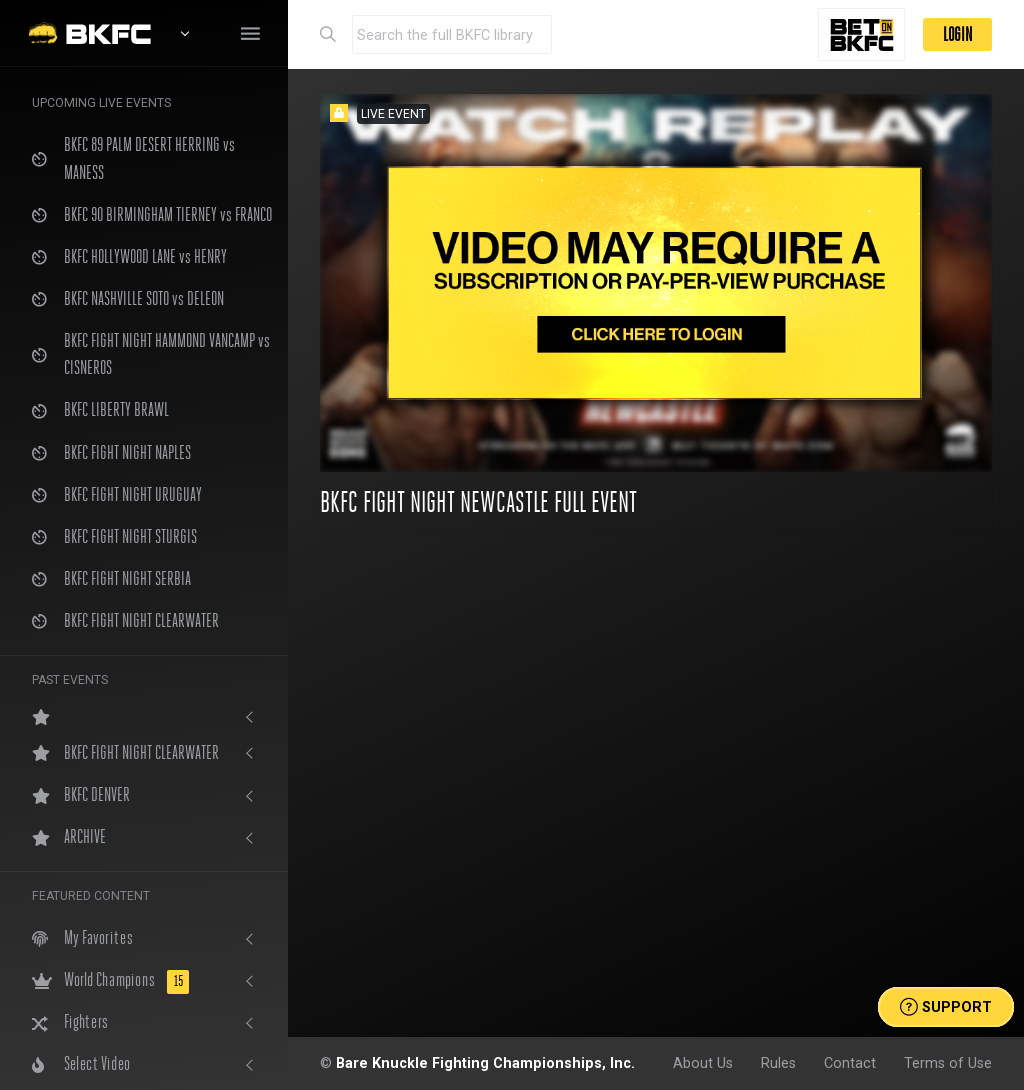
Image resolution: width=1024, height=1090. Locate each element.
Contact (850, 1063)
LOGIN (957, 34)
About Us (703, 1063)
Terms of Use (948, 1063)
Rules (778, 1063)
